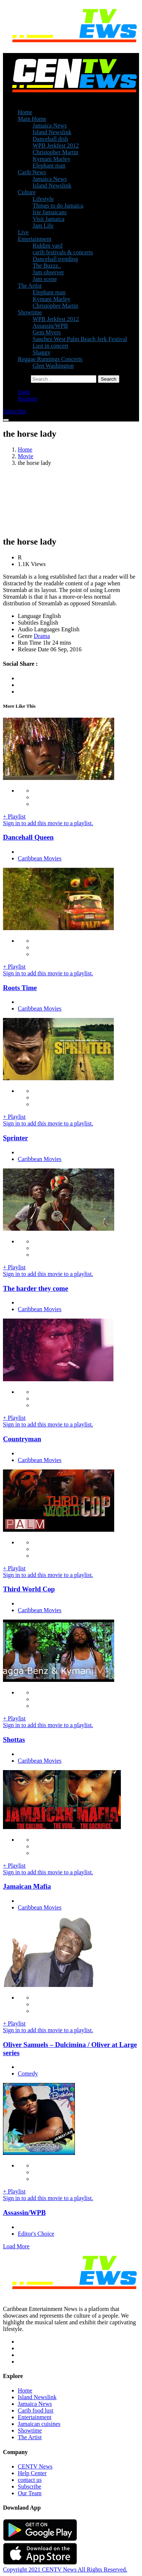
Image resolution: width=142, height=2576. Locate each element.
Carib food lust (35, 2410)
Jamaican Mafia (27, 1886)
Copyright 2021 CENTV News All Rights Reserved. (65, 2569)
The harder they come (35, 1288)
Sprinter (15, 1138)
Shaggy (41, 352)
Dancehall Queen (28, 837)
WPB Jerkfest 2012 (56, 145)
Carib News (32, 172)
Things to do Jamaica (58, 205)
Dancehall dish (50, 139)
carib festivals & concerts (63, 252)
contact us (30, 2480)
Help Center (32, 2473)
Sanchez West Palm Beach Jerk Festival (80, 339)
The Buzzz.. (47, 265)
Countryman (22, 1439)
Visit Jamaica (49, 219)
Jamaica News (50, 125)
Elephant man (49, 165)
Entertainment (35, 239)
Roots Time (20, 988)
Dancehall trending (55, 259)
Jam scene (45, 279)
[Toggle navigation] (6, 420)
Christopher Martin (55, 152)
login (24, 392)
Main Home (32, 119)
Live (23, 232)
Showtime (30, 312)
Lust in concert (50, 346)
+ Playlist (14, 816)
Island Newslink (52, 132)
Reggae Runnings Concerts (50, 359)
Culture (27, 192)
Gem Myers (47, 332)
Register (27, 399)
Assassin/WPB (50, 326)
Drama (42, 636)
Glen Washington (53, 366)
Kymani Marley (51, 159)
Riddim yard (47, 245)
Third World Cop (29, 1589)
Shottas (14, 1739)
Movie (25, 456)
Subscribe (29, 2486)
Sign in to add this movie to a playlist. (48, 823)
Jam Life (43, 225)
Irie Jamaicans (50, 212)
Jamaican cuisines (39, 2424)
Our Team (30, 2493)
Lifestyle (43, 199)
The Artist (30, 285)
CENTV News (35, 2466)
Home (25, 112)
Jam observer (48, 272)
